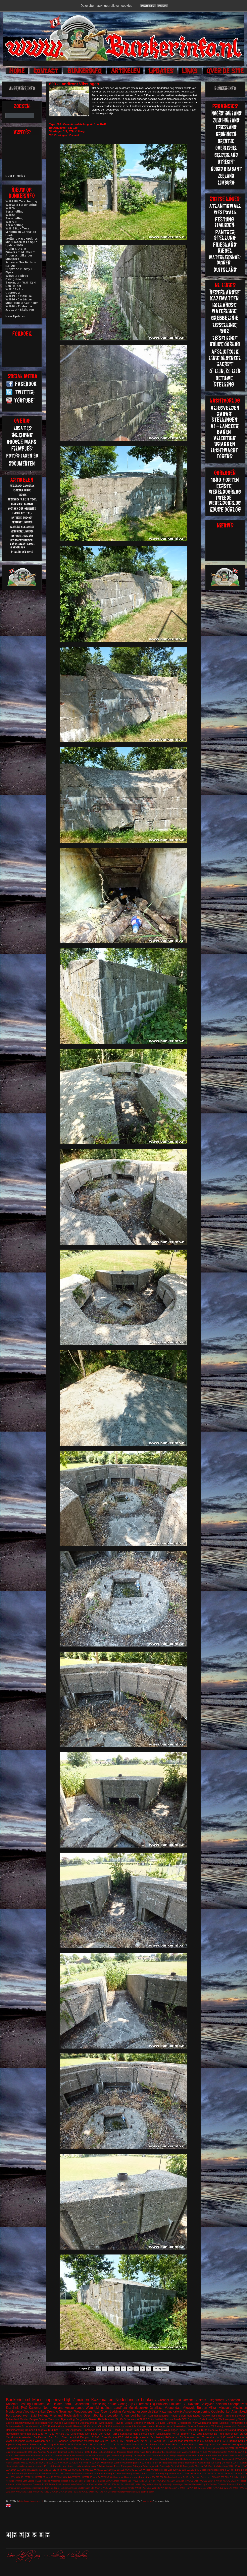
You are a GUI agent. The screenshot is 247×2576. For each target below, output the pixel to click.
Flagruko (232, 2440)
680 (161, 2477)
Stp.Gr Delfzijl (186, 2448)
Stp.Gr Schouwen (126, 2419)
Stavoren (49, 2488)
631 (147, 2462)
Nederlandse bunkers (135, 2399)
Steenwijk (165, 2466)
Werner (118, 2462)
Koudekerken (34, 2466)
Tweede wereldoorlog (66, 2422)
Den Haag (91, 2433)
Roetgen (154, 2459)
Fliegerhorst (216, 2400)
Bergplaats (82, 2419)
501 (45, 2426)
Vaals (9, 2462)
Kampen (30, 2429)
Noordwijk (167, 2484)
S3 (181, 2437)
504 (153, 2477)
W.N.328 (87, 2444)
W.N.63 (211, 2481)
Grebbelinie (166, 2400)
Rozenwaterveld (24, 2422)
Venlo (216, 2448)
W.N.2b (242, 2419)
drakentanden (191, 2440)
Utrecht (188, 2400)
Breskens (37, 2484)
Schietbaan (35, 2444)
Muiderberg (14, 2411)
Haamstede (12, 2466)
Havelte (119, 2422)
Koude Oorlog (117, 2404)
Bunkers (200, 2400)
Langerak (41, 2429)
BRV (196, 2469)
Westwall (149, 2422)
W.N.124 (33, 2462)
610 (179, 2469)
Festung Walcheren (111, 2448)
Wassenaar (176, 2440)
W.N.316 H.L (75, 2462)
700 (166, 2477)
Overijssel (156, 2407)
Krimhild (18, 2481)
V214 (111, 2488)
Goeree (43, 2419)
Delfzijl (71, 2452)
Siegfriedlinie (149, 2429)
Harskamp (33, 2473)
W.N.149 (224, 2448)
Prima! (162, 5)
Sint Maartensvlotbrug (187, 2452)
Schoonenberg (124, 2473)
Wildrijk (121, 2492)
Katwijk (177, 2411)
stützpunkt (22, 2452)
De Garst (165, 2444)
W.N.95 (96, 2462)
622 (193, 2433)
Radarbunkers (106, 2419)
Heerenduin (231, 2433)
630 (202, 2440)
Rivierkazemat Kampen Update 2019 (21, 243)
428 (175, 2469)
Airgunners (27, 2484)
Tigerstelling (68, 2419)
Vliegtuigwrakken (34, 2411)
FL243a (229, 2469)
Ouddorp (137, 2455)
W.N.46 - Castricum (18, 299)
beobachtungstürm (141, 2477)
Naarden (144, 2437)
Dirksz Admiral (70, 2437)
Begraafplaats (170, 2462)
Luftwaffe (144, 2448)
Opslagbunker (220, 2411)
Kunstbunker (127, 2459)
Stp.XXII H (176, 2466)
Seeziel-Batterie (133, 2422)
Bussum (154, 2444)
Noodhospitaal (90, 2473)
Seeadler (79, 2481)
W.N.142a (202, 2473)
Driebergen (206, 2477)
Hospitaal (118, 2429)
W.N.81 (98, 2444)
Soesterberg (180, 2426)
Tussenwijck (228, 2459)
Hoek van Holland (220, 2444)
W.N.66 (219, 2481)
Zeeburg (144, 2492)
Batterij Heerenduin (226, 2426)
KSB (72, 2455)
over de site (147, 2501)
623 (77, 2459)
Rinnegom (126, 2466)
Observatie (139, 2452)
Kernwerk (142, 2426)
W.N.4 (196, 2481)
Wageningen (171, 2429)
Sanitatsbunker (161, 2455)
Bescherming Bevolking (212, 2469)
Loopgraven (21, 2415)
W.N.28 (10, 2459)
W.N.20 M (10, 2492)
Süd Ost (53, 2429)
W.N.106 (156, 2488)
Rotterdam (231, 2484)
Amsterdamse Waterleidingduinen (88, 2407)
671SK (190, 2469)
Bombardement (175, 2477)
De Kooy (187, 2477)
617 (72, 2459)
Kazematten (102, 2399)
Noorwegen (178, 2484)
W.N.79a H (78, 2477)
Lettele (31, 2481)
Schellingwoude (151, 2466)
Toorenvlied (209, 2437)
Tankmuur (54, 2419)
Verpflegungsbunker (165, 2473)
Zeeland (221, 2404)
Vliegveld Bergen (195, 2407)
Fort (9, 2415)
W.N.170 (212, 2473)
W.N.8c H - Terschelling (14, 216)
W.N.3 (190, 2481)
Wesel (146, 2469)
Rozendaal (242, 2484)
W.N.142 (139, 2440)
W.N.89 (88, 2477)
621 (67, 2429)
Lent (25, 2481)
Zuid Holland (40, 2415)
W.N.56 (203, 2481)
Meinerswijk (131, 2437)
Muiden (24, 2419)
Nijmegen (25, 2433)
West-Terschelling (189, 2429)
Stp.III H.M (117, 2440)
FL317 (228, 2477)
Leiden (138, 2484)
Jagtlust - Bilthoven (19, 309)
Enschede (89, 2429)
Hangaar (242, 2429)
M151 (116, 2433)
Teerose (199, 2466)
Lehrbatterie (55, 2466)
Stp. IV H (105, 2440)
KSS (120, 2437)
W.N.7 (71, 2492)
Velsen (16, 2462)
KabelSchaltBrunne (79, 2484)
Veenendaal (173, 2407)
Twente (201, 2426)
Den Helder (54, 2404)
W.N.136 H (190, 2473)
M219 (85, 2455)
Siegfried (170, 2452)
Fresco (176, 2444)
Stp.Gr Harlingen (203, 2448)
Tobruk (68, 2404)
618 (157, 2477)
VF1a (238, 2459)
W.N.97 (10, 2455)
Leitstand (25, 2448)
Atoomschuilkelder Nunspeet (18, 257)
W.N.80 (77, 2492)
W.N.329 (107, 2426)
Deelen (93, 2419)
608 (30, 2452)
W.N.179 (237, 2488)
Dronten (242, 2426)
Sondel (87, 2481)
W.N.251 (28, 2492)
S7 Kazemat (90, 2426)
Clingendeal (77, 2433)
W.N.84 (243, 2448)
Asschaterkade (88, 2422)
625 (35, 2452)
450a (18, 2484)
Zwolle (177, 2419)
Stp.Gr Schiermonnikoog (65, 2488)
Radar (174, 2415)
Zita (170, 2469)
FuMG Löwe (99, 2437)
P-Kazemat (171, 2437)
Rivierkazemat (164, 2426)
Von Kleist (223, 2455)
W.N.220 (49, 2433)
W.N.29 (49, 2477)
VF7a (60, 2448)
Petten (137, 2429)
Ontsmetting (105, 2473)
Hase (184, 2444)
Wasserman (107, 2462)
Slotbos (168, 2419)
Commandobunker (158, 2415)
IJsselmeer (217, 2415)
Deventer (196, 2477)
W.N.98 (221, 2437)
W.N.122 (43, 2469)
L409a (113, 2484)
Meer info (147, 5)
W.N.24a (20, 2492)
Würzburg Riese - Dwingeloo (17, 277)
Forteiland (54, 2426)
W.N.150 (193, 2488)
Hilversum (127, 2448)
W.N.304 (37, 2492)
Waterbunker (106, 2422)
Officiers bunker (105, 2466)
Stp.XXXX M (96, 2488)
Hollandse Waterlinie (124, 2426)
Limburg (36, 2448)
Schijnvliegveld (177, 2455)
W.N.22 (41, 2477)
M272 (61, 2473)
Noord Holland (53, 2407)
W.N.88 (92, 2492)
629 (184, 2469)
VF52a (203, 2452)
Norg (93, 2466)
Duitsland (193, 2419)
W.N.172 (219, 2488)
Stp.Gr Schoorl (113, 2481)
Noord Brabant (97, 2455)
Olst (216, 2419)
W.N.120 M (74, 2444)
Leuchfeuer (68, 2466)
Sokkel (163, 2459)
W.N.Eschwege (111, 2492)
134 (61, 2429)
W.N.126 (165, 2488)
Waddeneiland (30, 2459)
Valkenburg (222, 2466)
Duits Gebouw (209, 2429)
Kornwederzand (202, 2422)
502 (184, 2419)
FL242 (95, 2459)
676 (152, 2462)
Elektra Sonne (92, 2448)
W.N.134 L (174, 2488)
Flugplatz (85, 2437)
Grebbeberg (184, 2422)
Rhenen (77, 2426)
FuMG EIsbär (55, 2484)
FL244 (234, 2462)
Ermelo (79, 2452)
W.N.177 (228, 2488)
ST (114, 2473)
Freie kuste (206, 2419)
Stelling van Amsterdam (192, 2459)
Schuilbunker (163, 2433)
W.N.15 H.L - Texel (17, 228)
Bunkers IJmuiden (168, 2404)
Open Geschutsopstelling (119, 2455)
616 (28, 2455)
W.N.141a (184, 2488)
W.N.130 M (78, 2469)
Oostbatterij (157, 2437)
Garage (112, 2437)
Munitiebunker (138, 2407)
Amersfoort (128, 2415)
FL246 (54, 2440)
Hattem (193, 2444)
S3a (178, 2400)
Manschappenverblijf (51, 2399)
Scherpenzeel (237, 2404)
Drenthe (52, 2411)
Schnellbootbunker (156, 2452)
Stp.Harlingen (84, 2488)
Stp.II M (210, 2459)
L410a (120, 2484)
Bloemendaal (104, 2429)
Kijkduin (10, 2444)
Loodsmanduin (82, 2466)
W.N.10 (24, 2462)
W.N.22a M (181, 2481)
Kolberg (23, 2466)
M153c (38, 2481)
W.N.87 (84, 2492)
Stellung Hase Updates (21, 238)
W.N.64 (64, 2492)
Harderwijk (66, 2426)
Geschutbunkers (94, 2415)
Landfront (120, 2407)
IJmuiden (80, 2399)
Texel (96, 2411)
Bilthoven (68, 2448)
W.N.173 (222, 2473)
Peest (117, 2466)
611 (68, 2459)
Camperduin (212, 2440)
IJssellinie (13, 2407)
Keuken (242, 2440)
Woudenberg (83, 2411)
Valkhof (124, 2488)
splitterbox (10, 2484)
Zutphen (185, 2433)
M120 (55, 2473)
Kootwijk (10, 2481)
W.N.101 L (60, 2444)
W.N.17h (10, 2477)
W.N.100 (242, 2466)
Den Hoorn (85, 2459)
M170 (78, 2455)
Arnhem (229, 2415)
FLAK (223, 2440)
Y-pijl (40, 2459)
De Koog (216, 2462)
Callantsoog (204, 2462)
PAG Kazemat (31, 2407)
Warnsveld (20, 2455)
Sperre (192, 2426)
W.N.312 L (46, 2492)
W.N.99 (105, 2477)
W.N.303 (129, 2469)
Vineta (131, 2488)
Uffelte (151, 2473)
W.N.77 (87, 2462)
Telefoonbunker (44, 2422)
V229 (141, 2481)
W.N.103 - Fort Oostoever (15, 291)
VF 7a (117, 2488)
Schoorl (26, 2426)
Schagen (137, 2466)
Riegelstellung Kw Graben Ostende (209, 2484)
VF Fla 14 (209, 2466)
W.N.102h (11, 2469)
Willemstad (130, 2492)
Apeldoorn (52, 2452)
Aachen (42, 2452)
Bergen (33, 2419)
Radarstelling (73, 2415)
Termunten (205, 2455)
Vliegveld (208, 2404)
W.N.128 (67, 2469)
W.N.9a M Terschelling (21, 204)
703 (67, 2433)
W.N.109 (21, 2469)
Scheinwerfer (13, 2426)
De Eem (161, 2422)
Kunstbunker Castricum (21, 302)
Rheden (64, 2481)
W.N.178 (242, 2473)
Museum (69, 2473)
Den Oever (104, 2433)
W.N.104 (139, 2488)
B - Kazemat (191, 2404)
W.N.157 (98, 2469)
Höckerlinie (12, 2433)
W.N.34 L (55, 2492)
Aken (120, 2444)
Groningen (66, 2411)
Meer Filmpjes (15, 175)
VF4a (147, 2481)
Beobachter (191, 2462)
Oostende (55, 2481)
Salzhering (11, 2488)
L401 (45, 2466)
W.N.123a (37, 2433)
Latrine (10, 2422)
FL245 (237, 2469)
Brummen (36, 2455)
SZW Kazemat (162, 2411)
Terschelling (98, 2404)
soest (151, 2492)
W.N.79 (226, 2481)
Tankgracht (188, 2466)
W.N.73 (210, 2426)
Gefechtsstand (227, 2429)
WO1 (166, 2440)
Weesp (30, 2440)
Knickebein (45, 2473)
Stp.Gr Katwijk (98, 2481)
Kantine (103, 2459)
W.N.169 (202, 2488)
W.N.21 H (54, 2462)
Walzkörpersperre (237, 2437)
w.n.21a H (109, 2444)
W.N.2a (120, 2469)
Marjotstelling (91, 2440)
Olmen (128, 2429)
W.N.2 (244, 2488)
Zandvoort (233, 2400)
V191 (135, 2481)
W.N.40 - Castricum (18, 306)
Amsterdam (25, 2437)
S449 (71, 2481)
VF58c (154, 2481)
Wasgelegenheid (15, 2440)
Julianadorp (12, 2448)
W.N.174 (171, 2481)
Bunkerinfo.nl (18, 2399)
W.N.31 (58, 2477)
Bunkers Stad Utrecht (20, 252)
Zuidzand (11, 2452)
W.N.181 (20, 2477)
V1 (99, 2426)
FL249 (215, 2477)
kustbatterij (59, 2459)
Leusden (113, 2415)
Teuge (218, 2459)
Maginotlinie (147, 2484)
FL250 (221, 2477)
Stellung (48, 2444)
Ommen (187, 2484)
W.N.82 (148, 2440)
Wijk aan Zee (42, 2440)
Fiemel (59, 2455)
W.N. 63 (232, 2466)
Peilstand (147, 2455)
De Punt (219, 2433)
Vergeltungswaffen (217, 2452)
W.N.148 (43, 2462)
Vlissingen (240, 2407)
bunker (142, 2415)
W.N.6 (176, 2433)
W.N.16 (233, 2455)
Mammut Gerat (125, 2452)
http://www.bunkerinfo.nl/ (31, 2501)
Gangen (63, 2440)
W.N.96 (99, 2492)
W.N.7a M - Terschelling (14, 223)
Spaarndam (173, 2459)
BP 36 (158, 2462)
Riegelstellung (142, 2459)
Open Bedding (111, 2411)
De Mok (226, 2462)
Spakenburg (39, 2488)
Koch (136, 2448)
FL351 (45, 2484)
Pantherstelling (238, 2422)
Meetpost (46, 2481)
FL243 (87, 2452)
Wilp (138, 2492)
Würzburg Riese (158, 2469)
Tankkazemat (140, 2473)
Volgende (161, 2368)
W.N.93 (18, 2459)
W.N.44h (67, 2477)
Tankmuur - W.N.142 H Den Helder (20, 284)
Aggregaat (76, 2429)
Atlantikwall (239, 2411)
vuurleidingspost (131, 2462)
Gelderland (81, 2404)
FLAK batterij (155, 2419)
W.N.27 (64, 2462)
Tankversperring (228, 2419)
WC (160, 2429)
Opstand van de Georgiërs (164, 2448)
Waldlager (115, 2477)
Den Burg (54, 2437)
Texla (214, 2455)
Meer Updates (15, 316)
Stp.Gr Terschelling (141, 2404)
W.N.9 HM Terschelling (21, 201)
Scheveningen (147, 2433)
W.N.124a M (55, 2469)
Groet (66, 2455)
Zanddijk (48, 2459)
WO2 (233, 2481)
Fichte (94, 2452)
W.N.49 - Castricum (18, 296)
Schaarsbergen (129, 2433)
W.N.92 (60, 2433)
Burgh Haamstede (189, 2415)
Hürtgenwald (239, 2444)
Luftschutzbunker (107, 2452)
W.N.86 (138, 2469)
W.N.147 (232, 2452)
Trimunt (128, 2440)
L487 (131, 2484)
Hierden (66, 2484)
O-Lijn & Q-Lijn (15, 248)
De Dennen (40, 2437)
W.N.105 (147, 2488)
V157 (130, 2481)
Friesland (56, 2415)
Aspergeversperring (196, 2411)
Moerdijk (158, 2484)
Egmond (171, 2422)
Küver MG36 (104, 2484)
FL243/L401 (48, 2455)
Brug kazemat (205, 2433)
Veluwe (205, 2415)
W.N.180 (142, 2419)
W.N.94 (96, 2477)
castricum (36, 2426)
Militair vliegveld (220, 2407)
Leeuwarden (76, 2440)
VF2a (244, 2459)
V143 (105, 2488)
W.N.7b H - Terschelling (14, 209)
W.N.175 (232, 2473)
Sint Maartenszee (25, 2488)
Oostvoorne (49, 2448)
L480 (126, 2484)
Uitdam (123, 2481)
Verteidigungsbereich (136, 2411)
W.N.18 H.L (110, 2469)
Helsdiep (203, 2444)
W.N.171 (211, 2488)
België (181, 2462)
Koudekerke (114, 2459)
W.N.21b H (31, 2477)
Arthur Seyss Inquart (136, 2444)
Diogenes (79, 2448)
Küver (152, 2426)
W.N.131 (89, 2469)
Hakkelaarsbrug (15, 2429)
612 (142, 2462)
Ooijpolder (22, 2444)
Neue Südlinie (220, 2422)
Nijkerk (78, 2473)
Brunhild (62, 2452)
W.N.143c (161, 2481)
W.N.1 (180, 2473)
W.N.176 (233, 2448)
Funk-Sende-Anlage (16, 2473)
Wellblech (126, 2477)
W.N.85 (158, 2440)
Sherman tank (192, 2437)
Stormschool (192, 2455)
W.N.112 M (32, 2469)
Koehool (93, 2484)
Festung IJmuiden (32, 2404)
